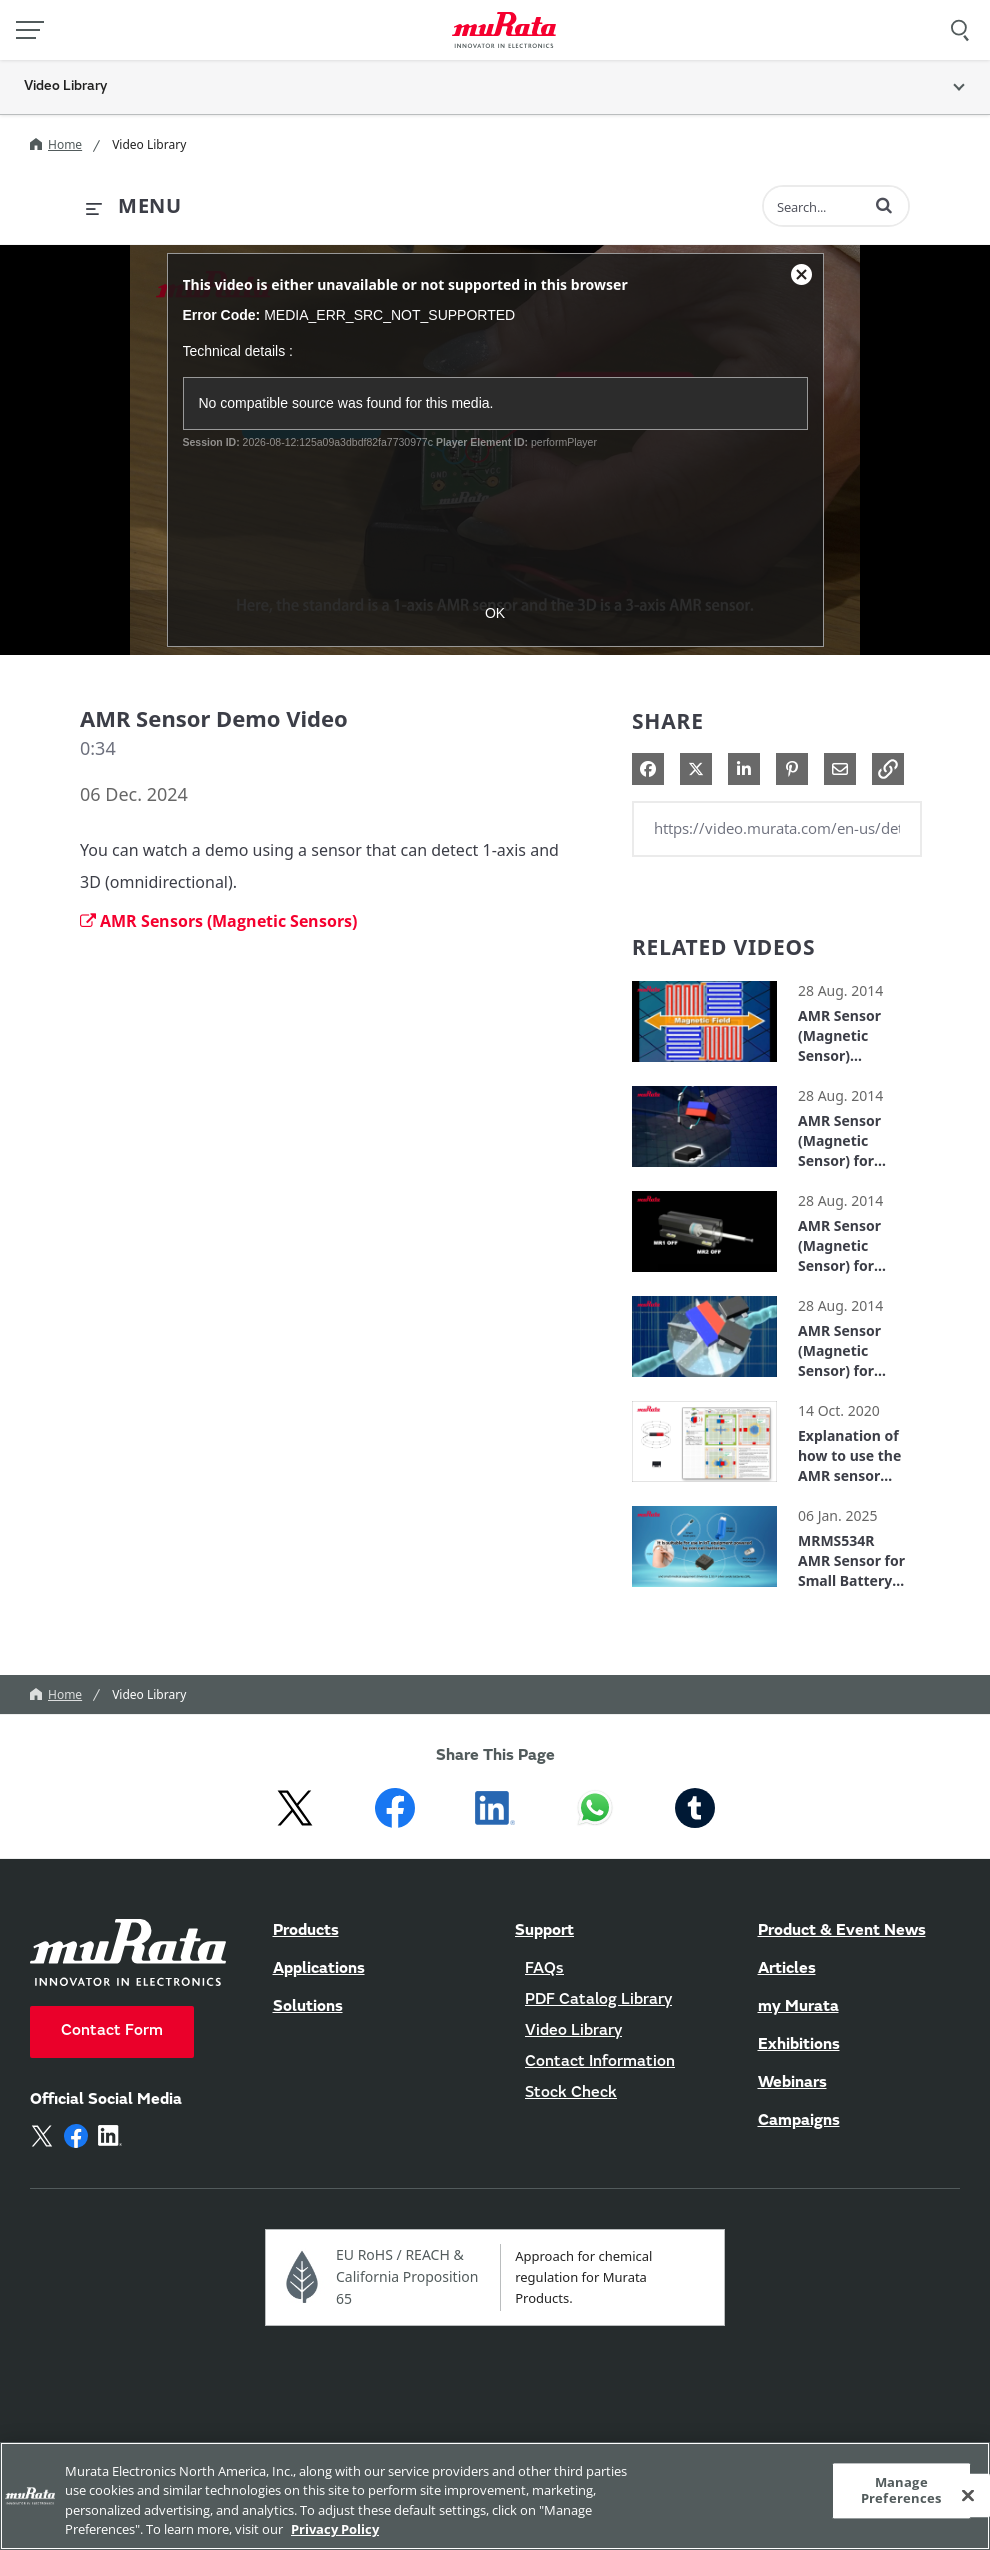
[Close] (968, 2495)
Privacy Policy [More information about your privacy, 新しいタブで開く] (335, 2529)
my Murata (798, 2007)
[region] (495, 2496)
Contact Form (112, 2031)
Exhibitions (799, 2045)
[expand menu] (133, 207)
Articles (787, 1969)
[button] (884, 205)
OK (495, 613)
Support (544, 1931)
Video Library (149, 144)
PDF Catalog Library (598, 2000)
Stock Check (571, 2093)
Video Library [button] (65, 87)
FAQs (544, 1969)
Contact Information (600, 2062)
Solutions (308, 2007)
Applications (319, 1969)
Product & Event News (842, 1931)
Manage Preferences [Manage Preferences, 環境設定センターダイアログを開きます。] (901, 2490)
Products (306, 1931)
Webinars (792, 2083)
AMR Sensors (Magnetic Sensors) (218, 921)
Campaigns (799, 2121)
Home (56, 144)
